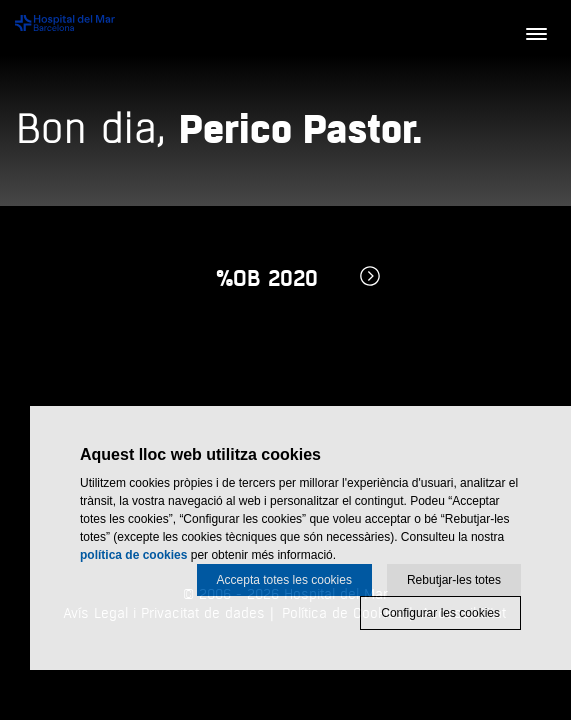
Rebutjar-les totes (454, 580)
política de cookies (133, 555)
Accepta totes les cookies (284, 580)
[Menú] (536, 35)
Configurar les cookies (440, 613)
